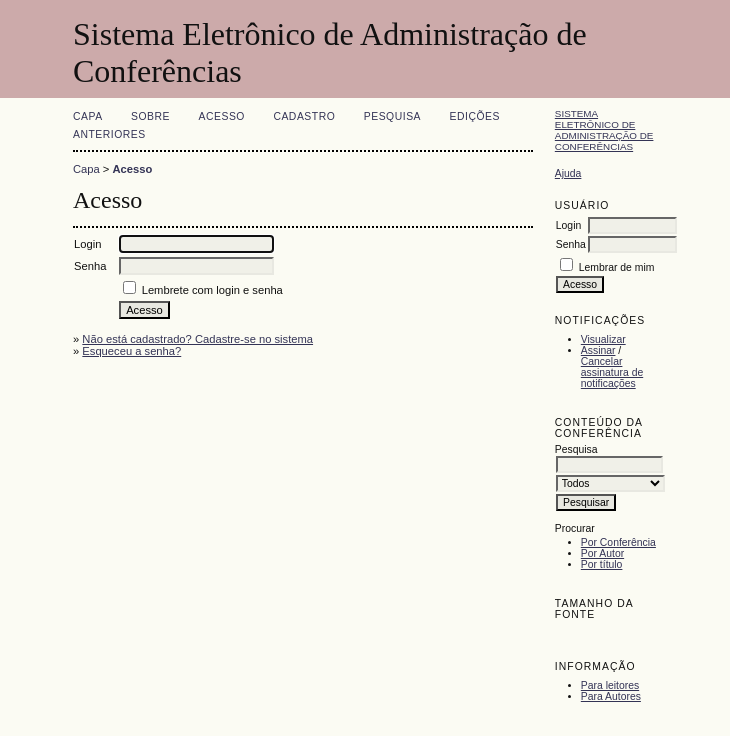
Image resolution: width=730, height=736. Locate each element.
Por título (602, 564)
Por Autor (602, 553)
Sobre (150, 116)
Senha (571, 244)
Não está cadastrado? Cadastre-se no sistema (197, 339)
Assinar (598, 350)
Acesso (222, 116)
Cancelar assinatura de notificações (612, 372)
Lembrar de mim (617, 267)
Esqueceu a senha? (131, 351)
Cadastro (304, 116)
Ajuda (568, 173)
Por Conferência (618, 542)
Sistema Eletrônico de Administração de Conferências (604, 130)
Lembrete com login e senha (212, 290)
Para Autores (611, 696)
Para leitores (610, 685)
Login (568, 225)
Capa (88, 116)
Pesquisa (392, 116)
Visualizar (603, 339)
